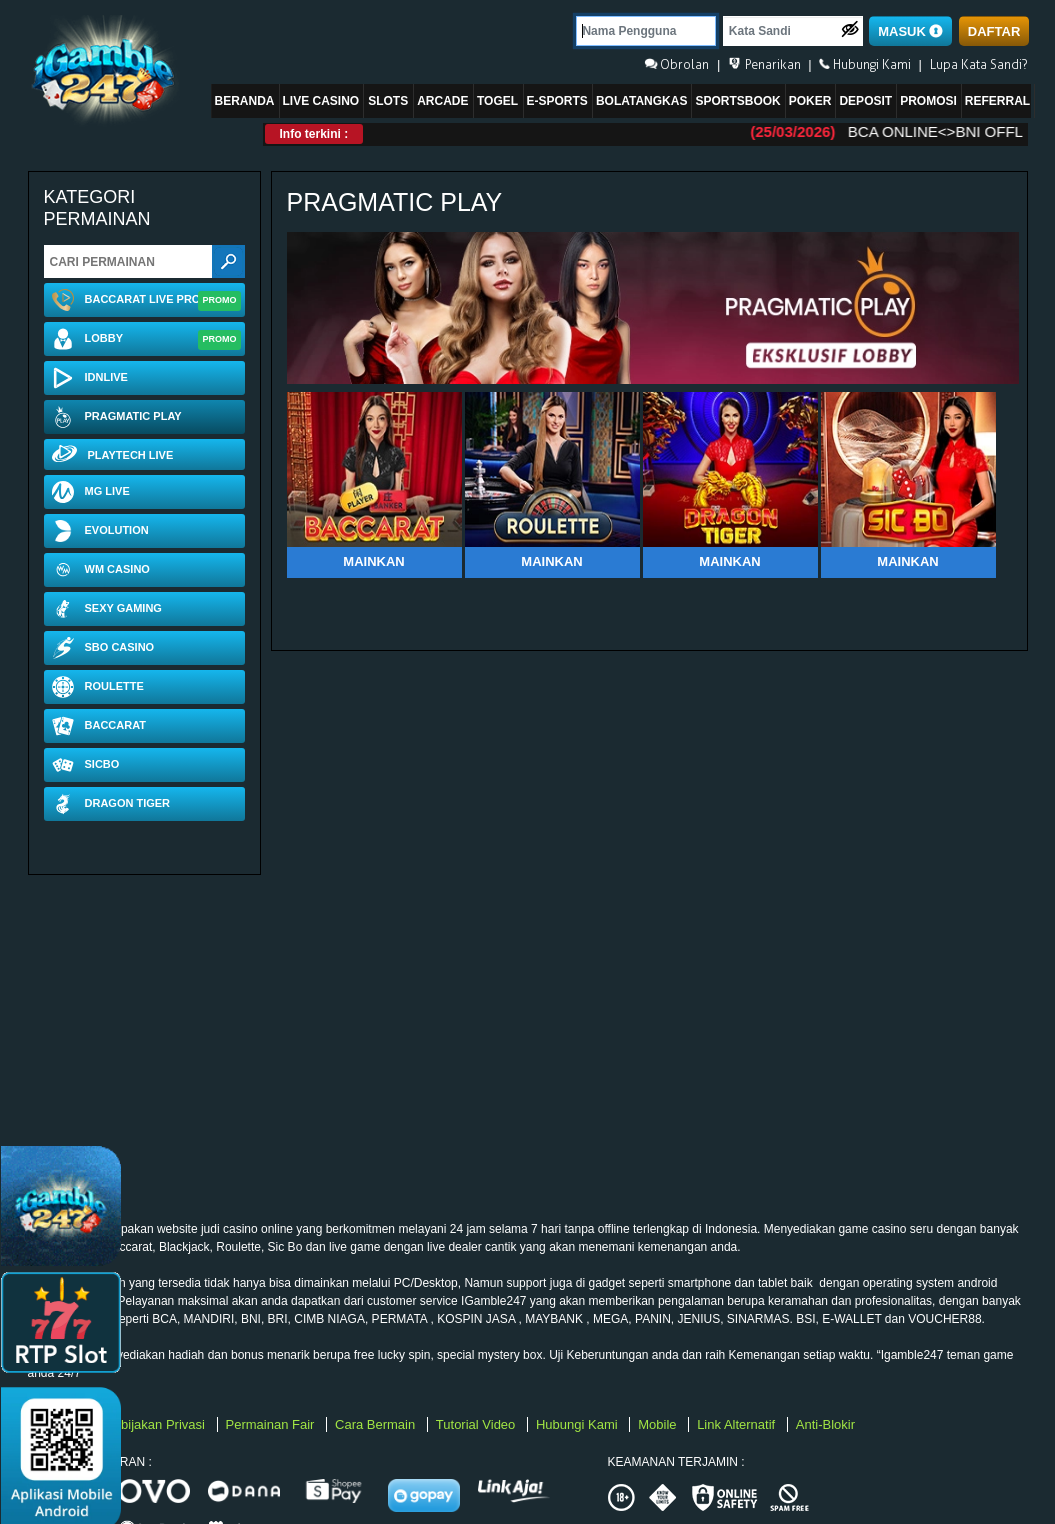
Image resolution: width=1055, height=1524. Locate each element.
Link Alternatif (738, 1424)
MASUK (910, 31)
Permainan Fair (272, 1424)
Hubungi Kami (578, 1424)
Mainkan (373, 561)
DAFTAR (994, 31)
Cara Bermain (377, 1424)
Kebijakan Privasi (156, 1424)
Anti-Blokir (825, 1424)
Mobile (659, 1424)
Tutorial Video (477, 1424)
